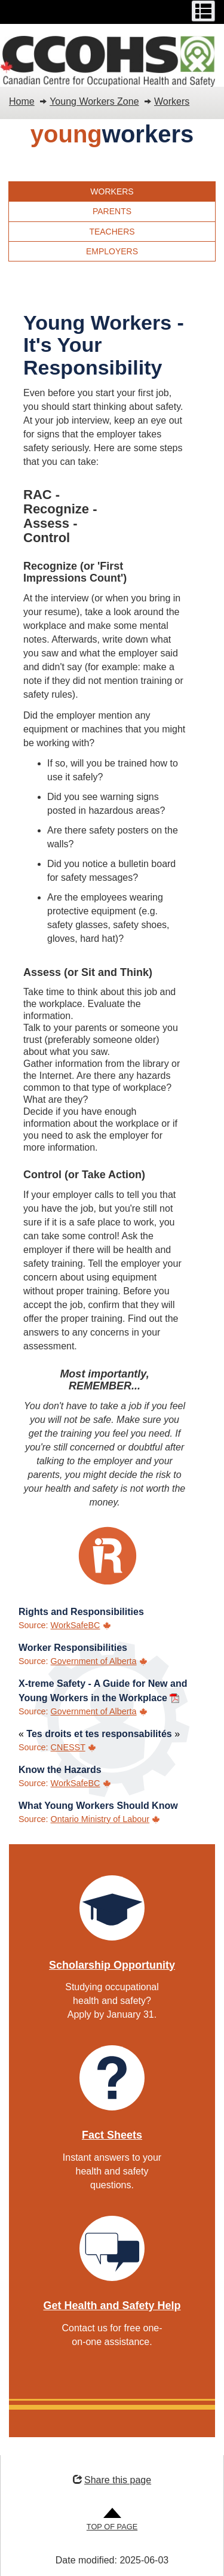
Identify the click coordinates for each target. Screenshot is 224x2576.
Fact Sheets (112, 2135)
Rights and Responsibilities (81, 1612)
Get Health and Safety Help (111, 2306)
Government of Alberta (94, 1661)
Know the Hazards (60, 1770)
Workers (171, 101)
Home (22, 101)
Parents (112, 211)
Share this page (112, 2480)
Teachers (111, 231)
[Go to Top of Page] (112, 2520)
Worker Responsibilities (73, 1648)
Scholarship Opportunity (112, 1965)
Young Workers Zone (94, 101)
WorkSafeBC (75, 1625)
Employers (112, 251)
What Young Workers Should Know (98, 1806)
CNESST (68, 1747)
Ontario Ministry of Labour (100, 1819)
